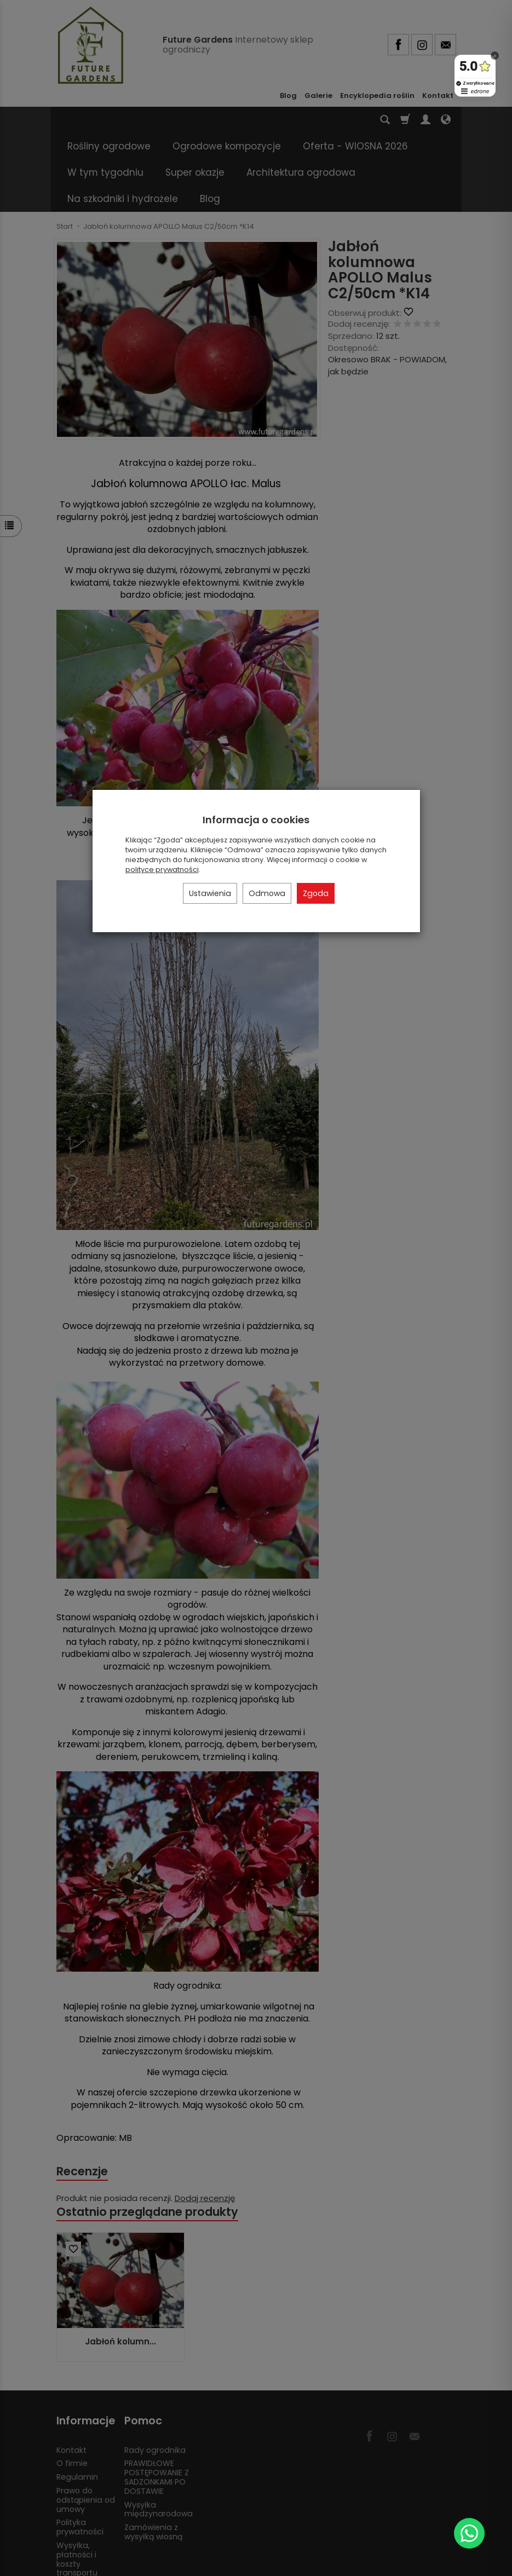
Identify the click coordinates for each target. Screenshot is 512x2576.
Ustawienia (210, 893)
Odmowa (267, 893)
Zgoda (316, 893)
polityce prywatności (162, 869)
